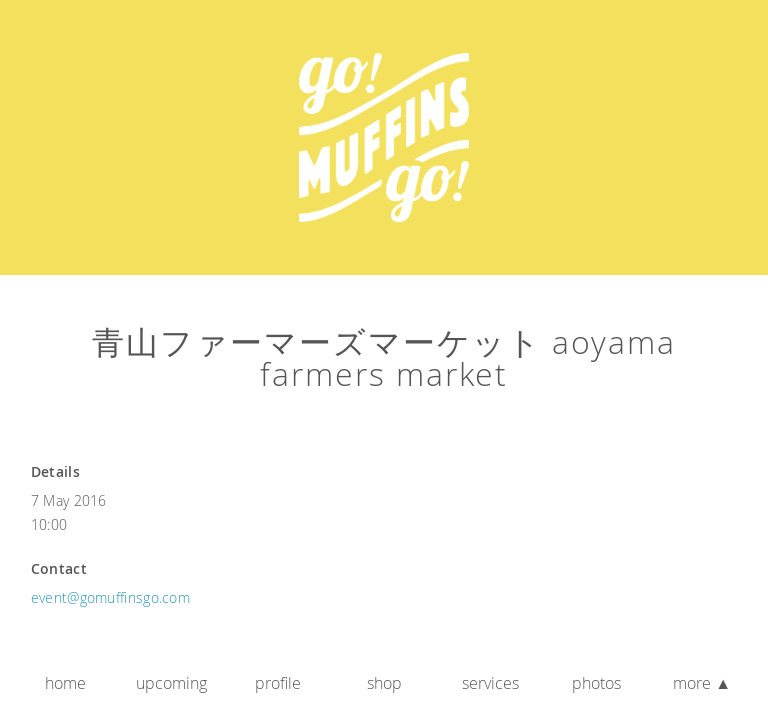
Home (65, 683)
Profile (278, 683)
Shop (384, 683)
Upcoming (171, 683)
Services (490, 683)
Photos (596, 683)
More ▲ (702, 683)
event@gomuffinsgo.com (110, 597)
